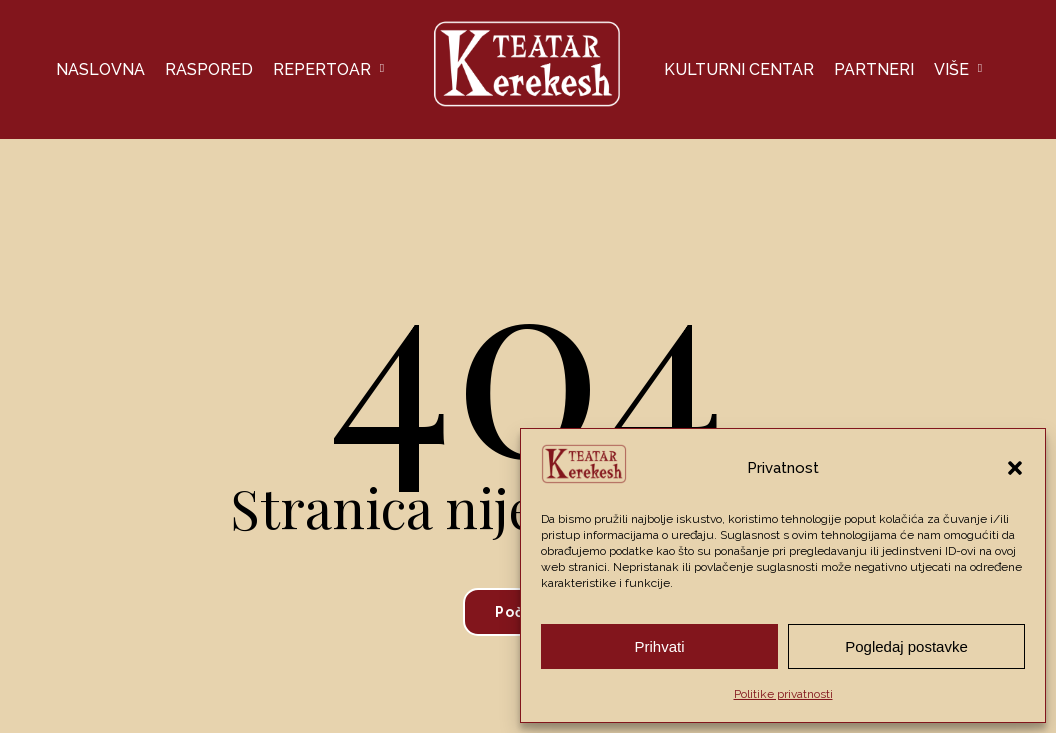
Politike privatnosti (783, 694)
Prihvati (659, 646)
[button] (1015, 468)
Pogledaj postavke (906, 646)
